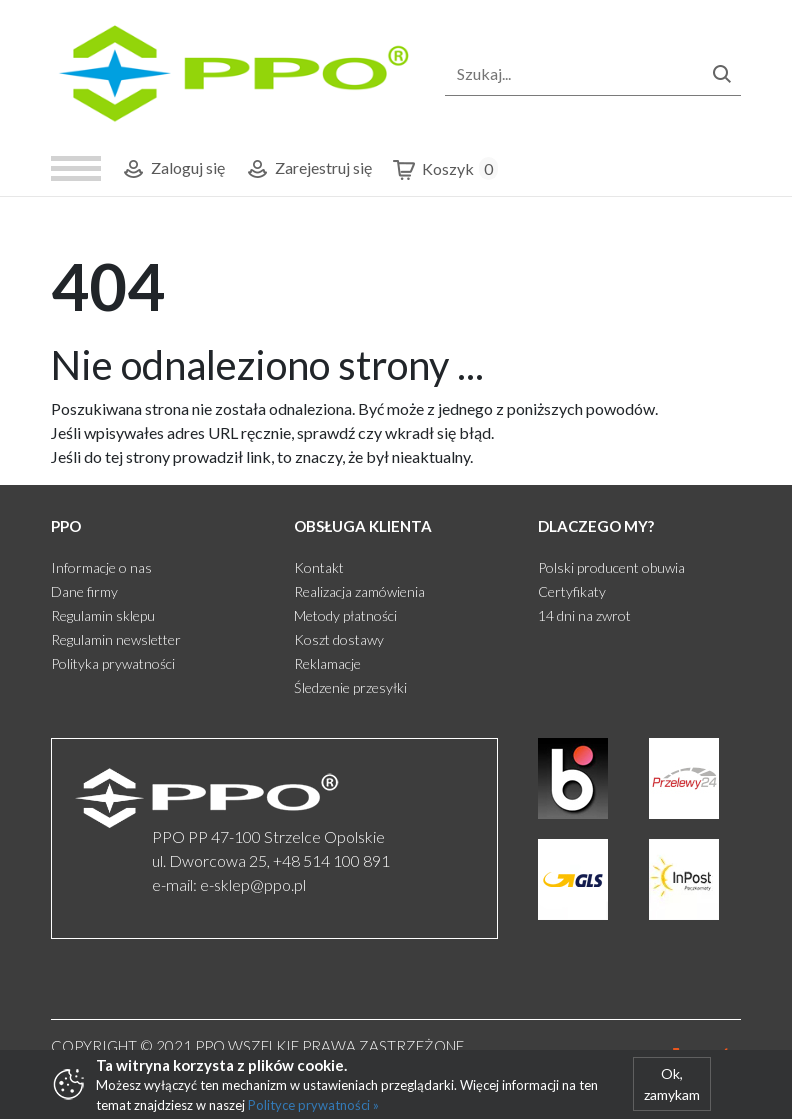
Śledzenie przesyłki (350, 687)
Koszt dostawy (339, 639)
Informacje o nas (101, 567)
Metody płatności (345, 615)
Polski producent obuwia (611, 567)
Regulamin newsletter (116, 639)
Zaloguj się (173, 169)
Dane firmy (84, 591)
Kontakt (319, 567)
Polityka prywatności (113, 663)
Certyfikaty (572, 591)
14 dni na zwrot (584, 615)
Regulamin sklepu (103, 615)
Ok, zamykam (672, 1084)
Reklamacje (327, 663)
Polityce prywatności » (313, 1105)
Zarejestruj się (308, 169)
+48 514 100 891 (331, 860)
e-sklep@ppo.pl (253, 884)
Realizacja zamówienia (359, 591)
